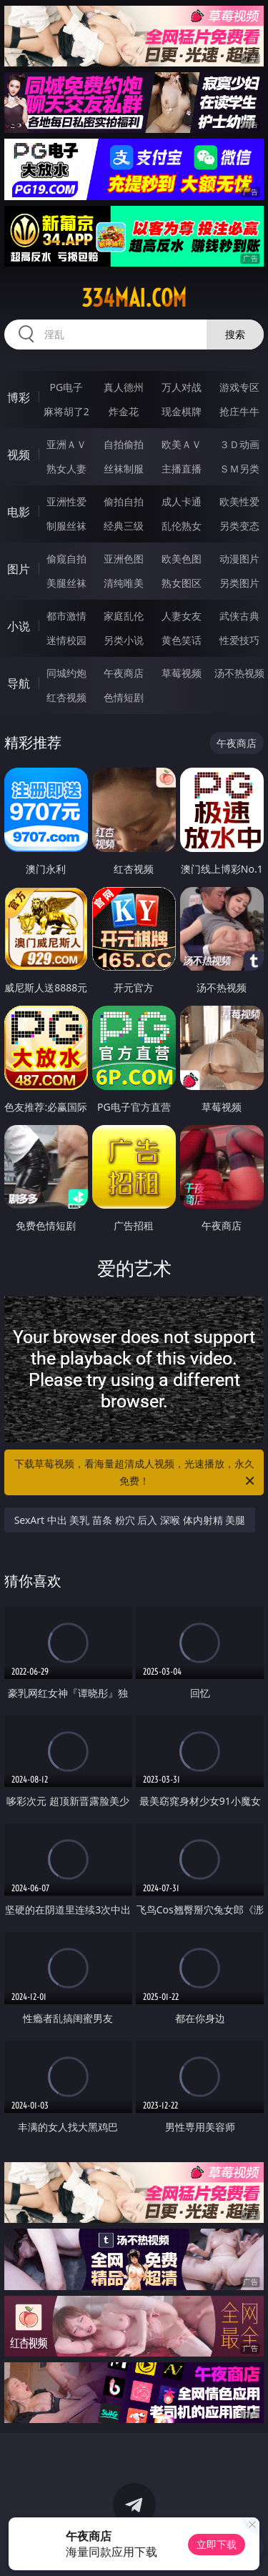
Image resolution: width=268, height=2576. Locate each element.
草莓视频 (182, 673)
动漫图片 (239, 558)
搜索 (235, 334)
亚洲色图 (124, 558)
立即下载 (217, 2544)
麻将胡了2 (66, 411)
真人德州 (124, 387)
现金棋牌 (182, 411)
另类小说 (124, 640)
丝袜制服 (124, 468)
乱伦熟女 (182, 525)
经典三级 (124, 525)
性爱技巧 (239, 640)
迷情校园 (66, 640)
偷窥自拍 (66, 558)
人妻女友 (182, 616)
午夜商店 (124, 673)
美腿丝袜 (66, 583)
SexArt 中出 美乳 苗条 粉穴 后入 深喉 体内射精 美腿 (130, 1520)
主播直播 (182, 468)
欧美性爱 (239, 501)
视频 (18, 454)
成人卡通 (182, 501)
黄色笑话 (182, 640)
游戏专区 (239, 387)
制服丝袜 (66, 525)
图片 (18, 569)
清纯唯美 (124, 583)
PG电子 (66, 387)
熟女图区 (182, 583)
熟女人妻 (66, 468)
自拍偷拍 (124, 444)
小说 (18, 626)
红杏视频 (66, 697)
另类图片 (239, 583)
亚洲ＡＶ (66, 444)
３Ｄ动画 (239, 444)
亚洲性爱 (66, 501)
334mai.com (134, 298)
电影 (18, 512)
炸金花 (124, 411)
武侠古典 (239, 616)
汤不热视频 (239, 673)
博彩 (18, 397)
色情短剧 (124, 697)
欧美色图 (182, 558)
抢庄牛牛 (239, 411)
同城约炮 (66, 673)
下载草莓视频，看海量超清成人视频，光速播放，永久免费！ (135, 1473)
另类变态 (239, 525)
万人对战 (182, 387)
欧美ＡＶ (182, 444)
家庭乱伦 (124, 616)
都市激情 (66, 616)
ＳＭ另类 (239, 468)
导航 (18, 683)
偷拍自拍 (124, 501)
